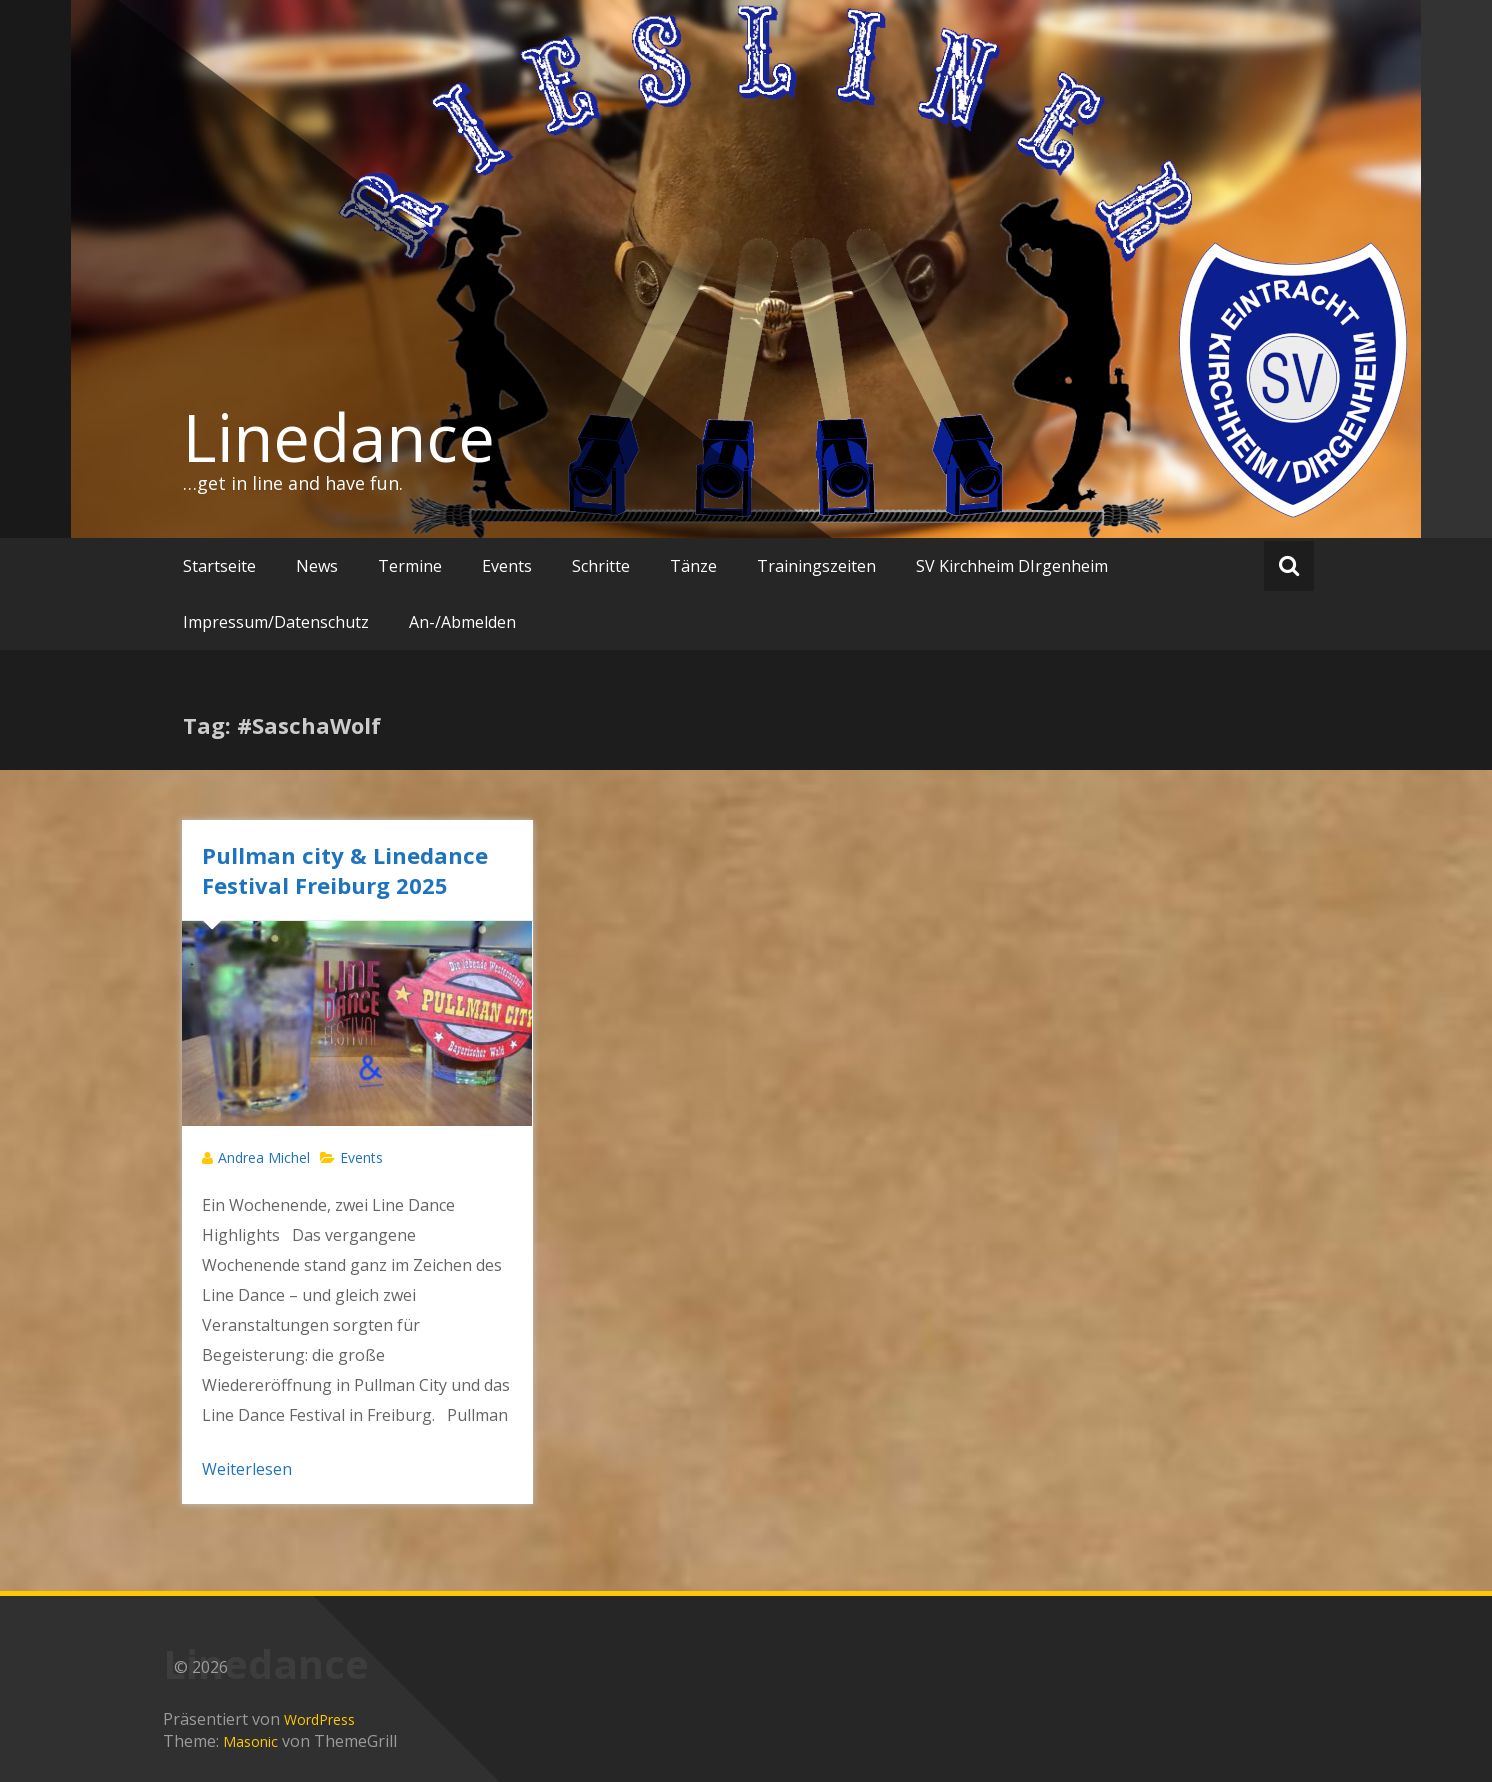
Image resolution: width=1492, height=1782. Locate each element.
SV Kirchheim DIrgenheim (1012, 566)
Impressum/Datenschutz (276, 622)
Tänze (693, 566)
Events (507, 566)
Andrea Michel (264, 1157)
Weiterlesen (247, 1469)
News (317, 566)
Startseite (219, 566)
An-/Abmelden (462, 622)
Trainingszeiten (816, 566)
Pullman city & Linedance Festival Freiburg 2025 (345, 870)
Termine (410, 566)
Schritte (601, 566)
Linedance (339, 437)
